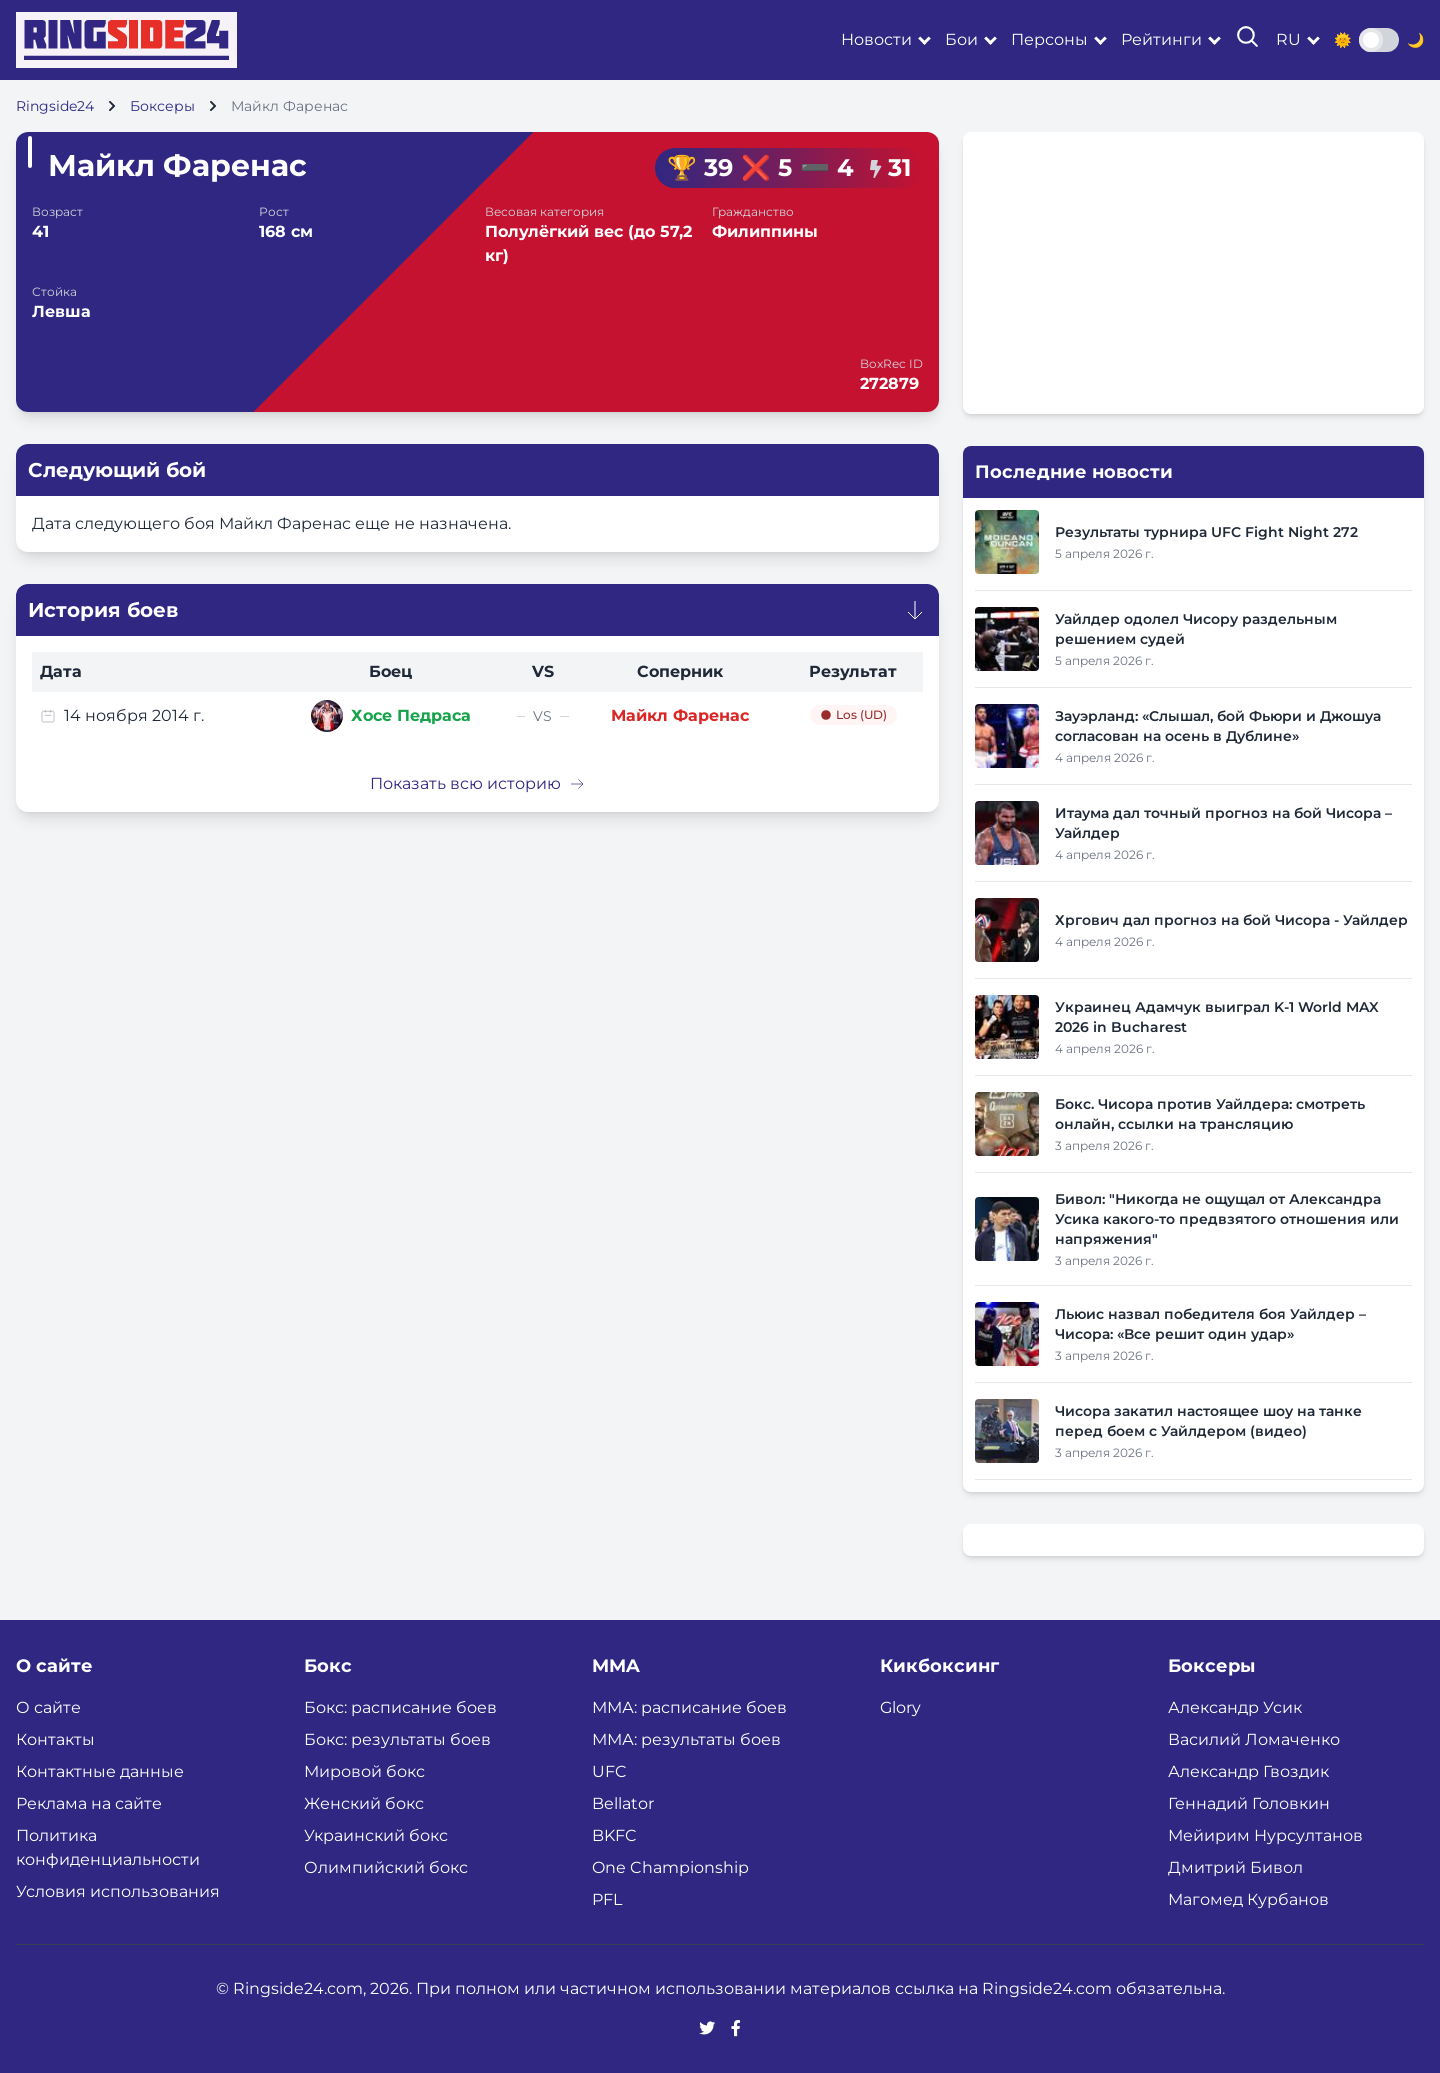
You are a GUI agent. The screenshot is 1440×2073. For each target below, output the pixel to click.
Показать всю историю (477, 783)
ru (1288, 39)
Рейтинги (1161, 39)
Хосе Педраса (411, 715)
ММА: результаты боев (686, 1739)
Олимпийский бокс (386, 1867)
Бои (961, 39)
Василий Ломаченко (1254, 1739)
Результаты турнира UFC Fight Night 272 (1206, 532)
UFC (609, 1771)
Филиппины (765, 231)
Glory (900, 1707)
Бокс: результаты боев (397, 1739)
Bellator (623, 1803)
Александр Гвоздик (1248, 1771)
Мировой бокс (364, 1771)
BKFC (614, 1835)
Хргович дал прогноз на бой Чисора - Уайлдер (1231, 920)
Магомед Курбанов (1248, 1899)
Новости (876, 39)
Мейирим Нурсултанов (1265, 1835)
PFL (607, 1899)
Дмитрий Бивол (1235, 1867)
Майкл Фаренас (680, 715)
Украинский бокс (376, 1835)
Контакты (55, 1739)
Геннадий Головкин (1249, 1803)
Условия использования (118, 1891)
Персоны (1049, 39)
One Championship (670, 1867)
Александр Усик (1235, 1707)
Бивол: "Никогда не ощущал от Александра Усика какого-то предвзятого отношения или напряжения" (1227, 1219)
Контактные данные (100, 1771)
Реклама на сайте (89, 1803)
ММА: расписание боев (689, 1707)
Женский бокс (364, 1803)
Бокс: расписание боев (400, 1707)
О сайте (48, 1707)
